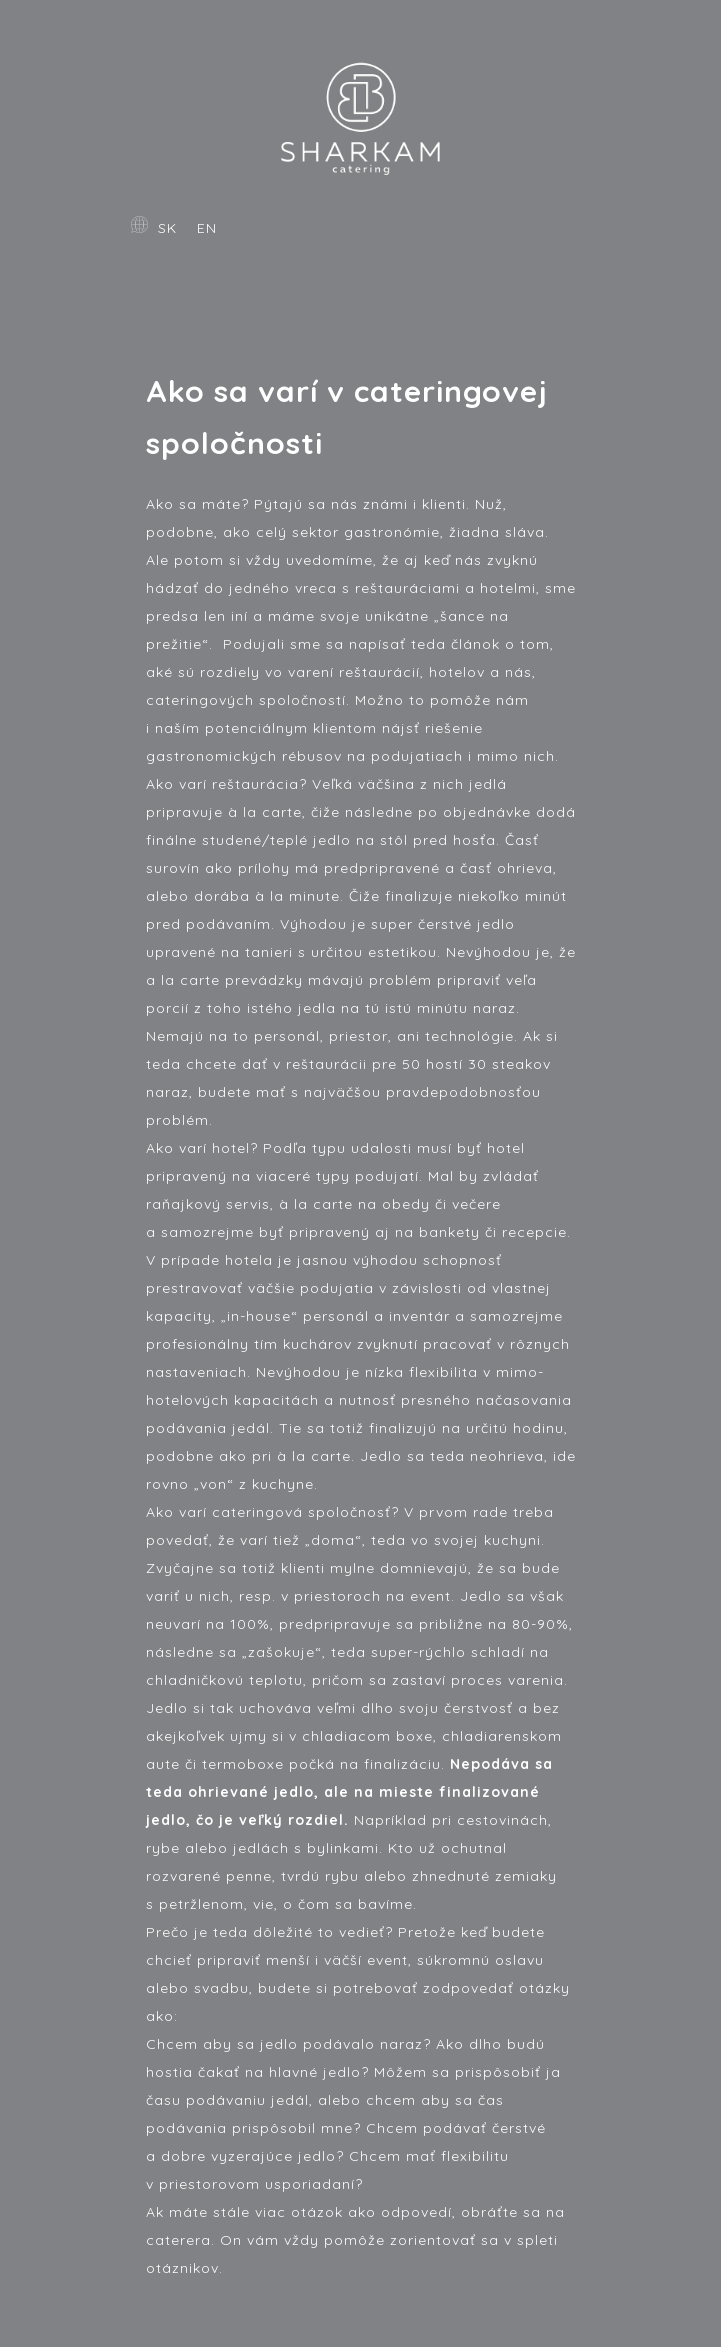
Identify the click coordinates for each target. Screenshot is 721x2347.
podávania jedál (208, 1428)
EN (207, 228)
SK (167, 228)
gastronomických (211, 756)
